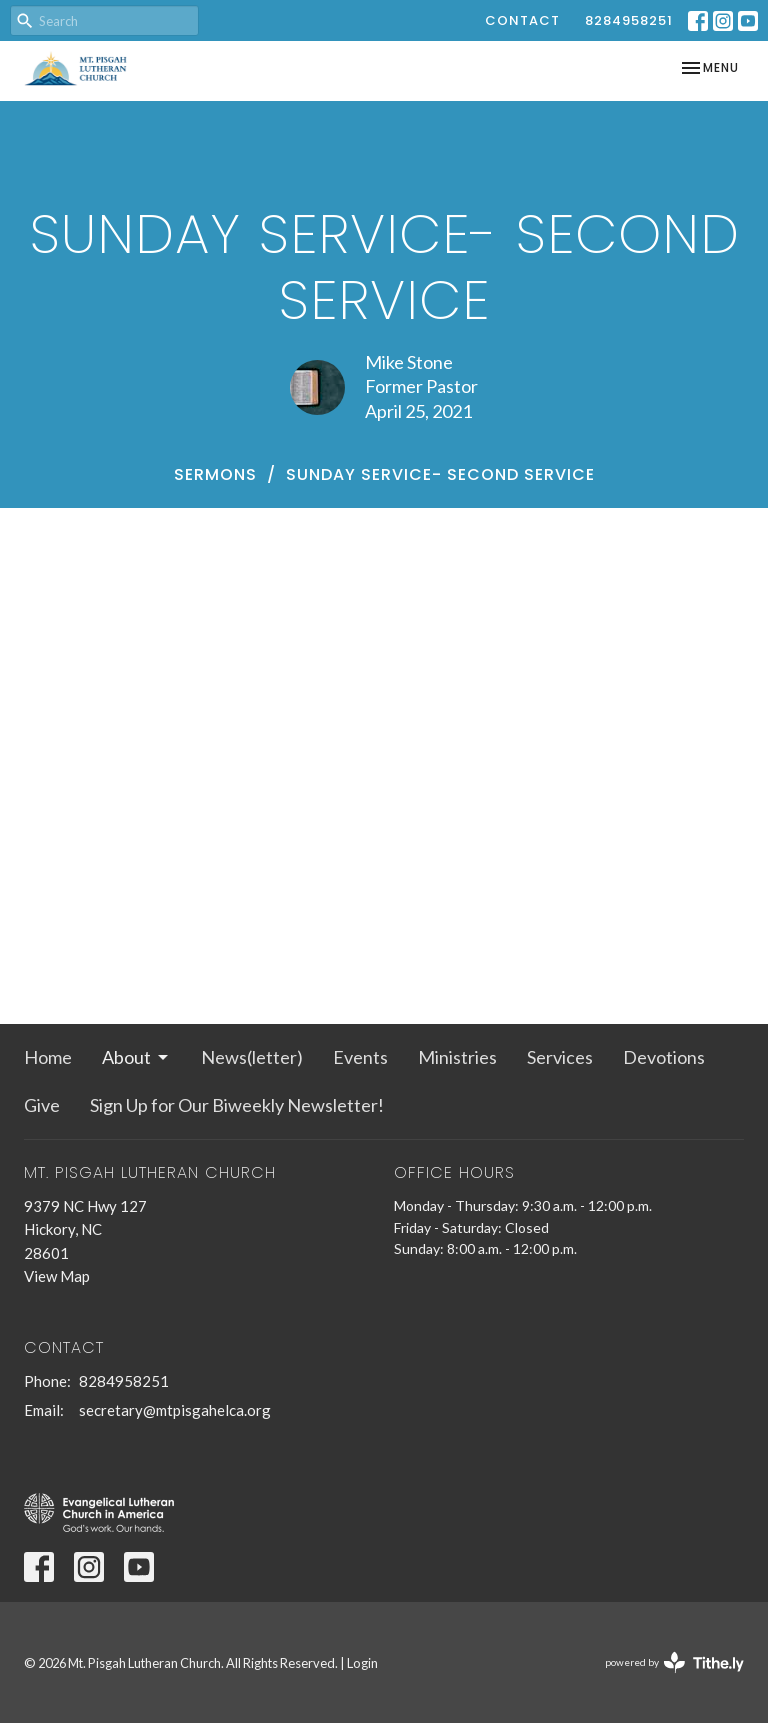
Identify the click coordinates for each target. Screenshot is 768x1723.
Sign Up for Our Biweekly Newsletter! (237, 1105)
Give (42, 1105)
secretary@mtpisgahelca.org (175, 1410)
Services (560, 1057)
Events (360, 1057)
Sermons (215, 474)
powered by (674, 1662)
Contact (522, 20)
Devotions (664, 1057)
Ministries (457, 1057)
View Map (57, 1276)
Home (48, 1057)
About (136, 1057)
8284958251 (629, 20)
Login (362, 1663)
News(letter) (252, 1057)
